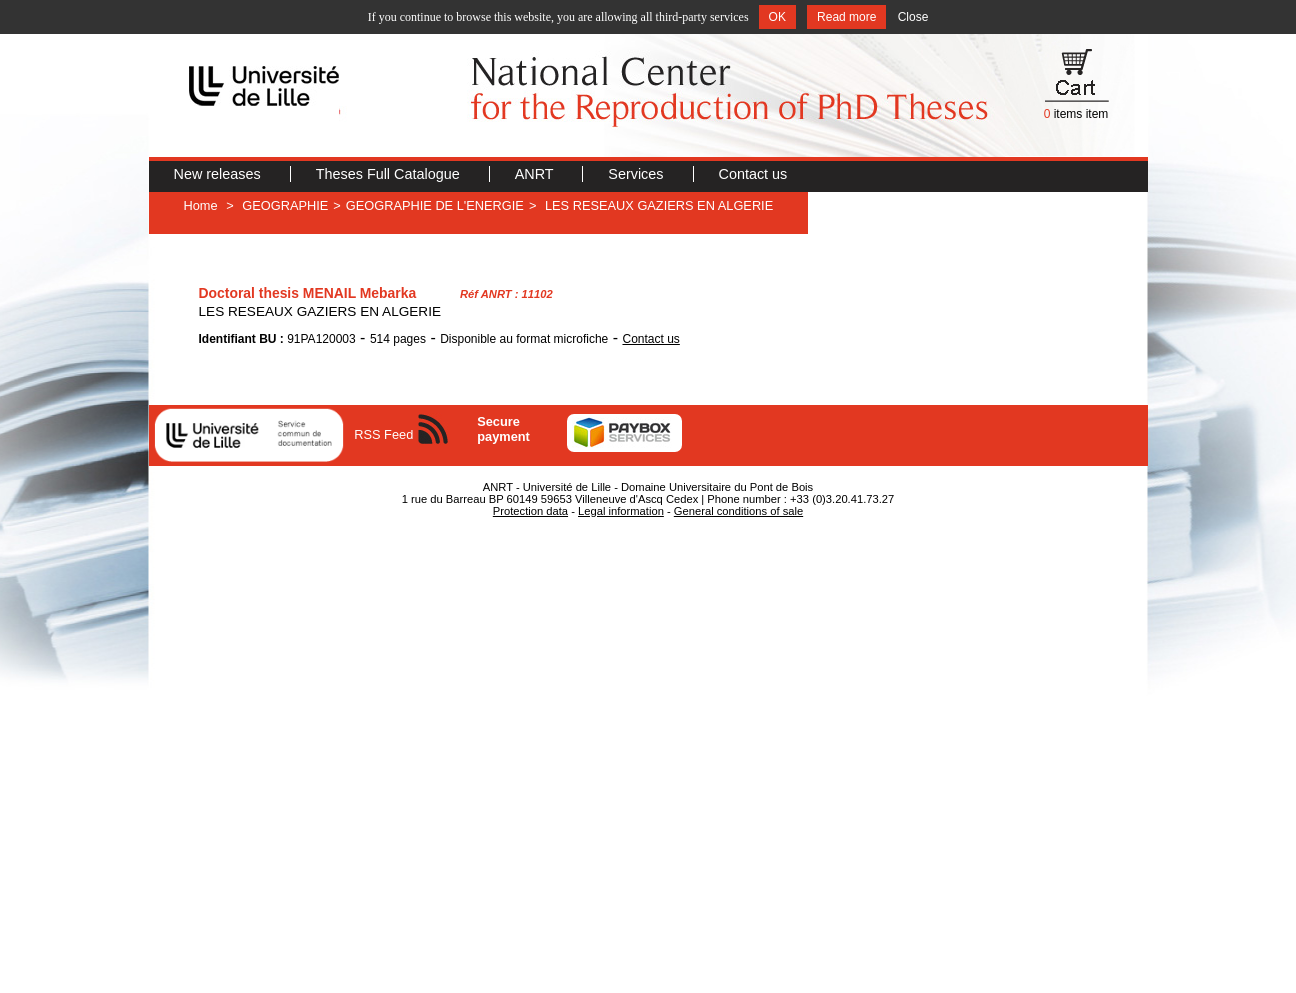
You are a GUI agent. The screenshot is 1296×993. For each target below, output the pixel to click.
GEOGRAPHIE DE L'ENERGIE (435, 205)
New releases (219, 174)
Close (913, 17)
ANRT (536, 174)
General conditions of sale (738, 511)
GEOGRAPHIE (285, 205)
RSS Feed (383, 434)
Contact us (753, 174)
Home (201, 205)
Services (637, 174)
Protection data (530, 511)
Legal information (621, 511)
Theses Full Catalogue (390, 174)
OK (777, 17)
